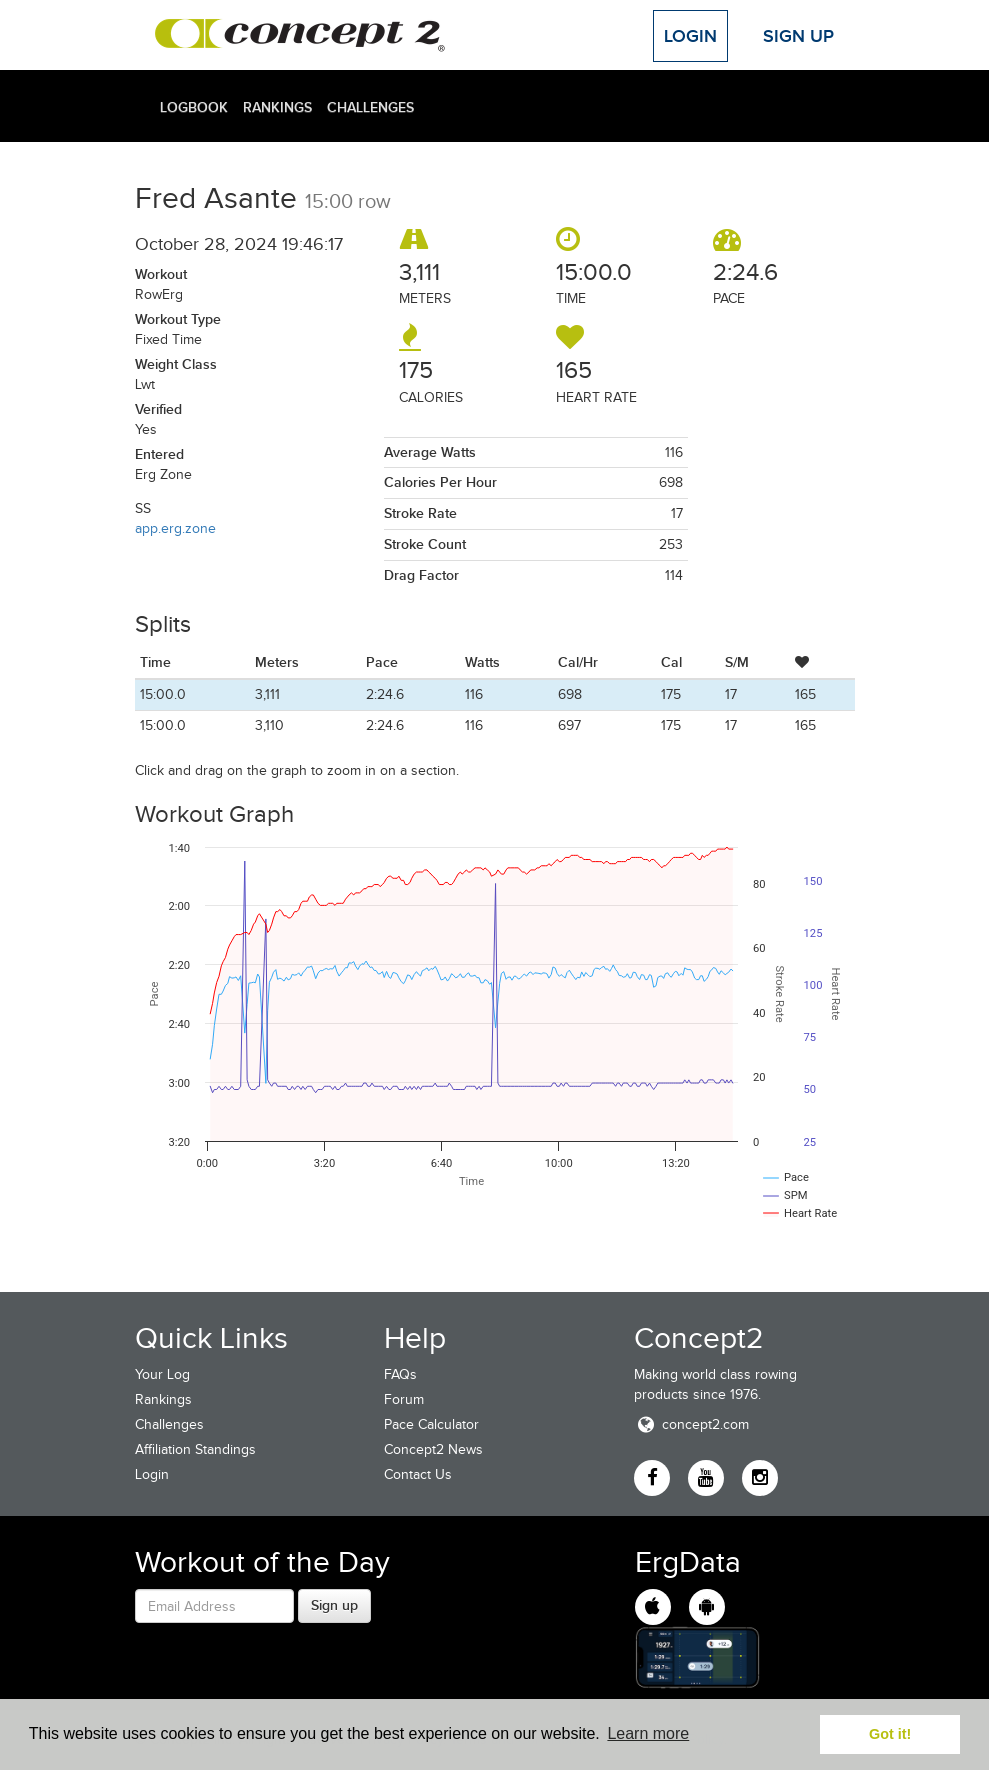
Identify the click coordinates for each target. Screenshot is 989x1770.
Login (690, 36)
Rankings (277, 107)
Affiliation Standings (195, 1449)
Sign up (334, 1605)
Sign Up (798, 36)
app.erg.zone (175, 528)
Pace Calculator (431, 1424)
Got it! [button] (890, 1734)
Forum (404, 1399)
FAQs (400, 1374)
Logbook (194, 107)
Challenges (370, 107)
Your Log (162, 1374)
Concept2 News (433, 1449)
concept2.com (691, 1424)
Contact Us (418, 1474)
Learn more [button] (648, 1733)
